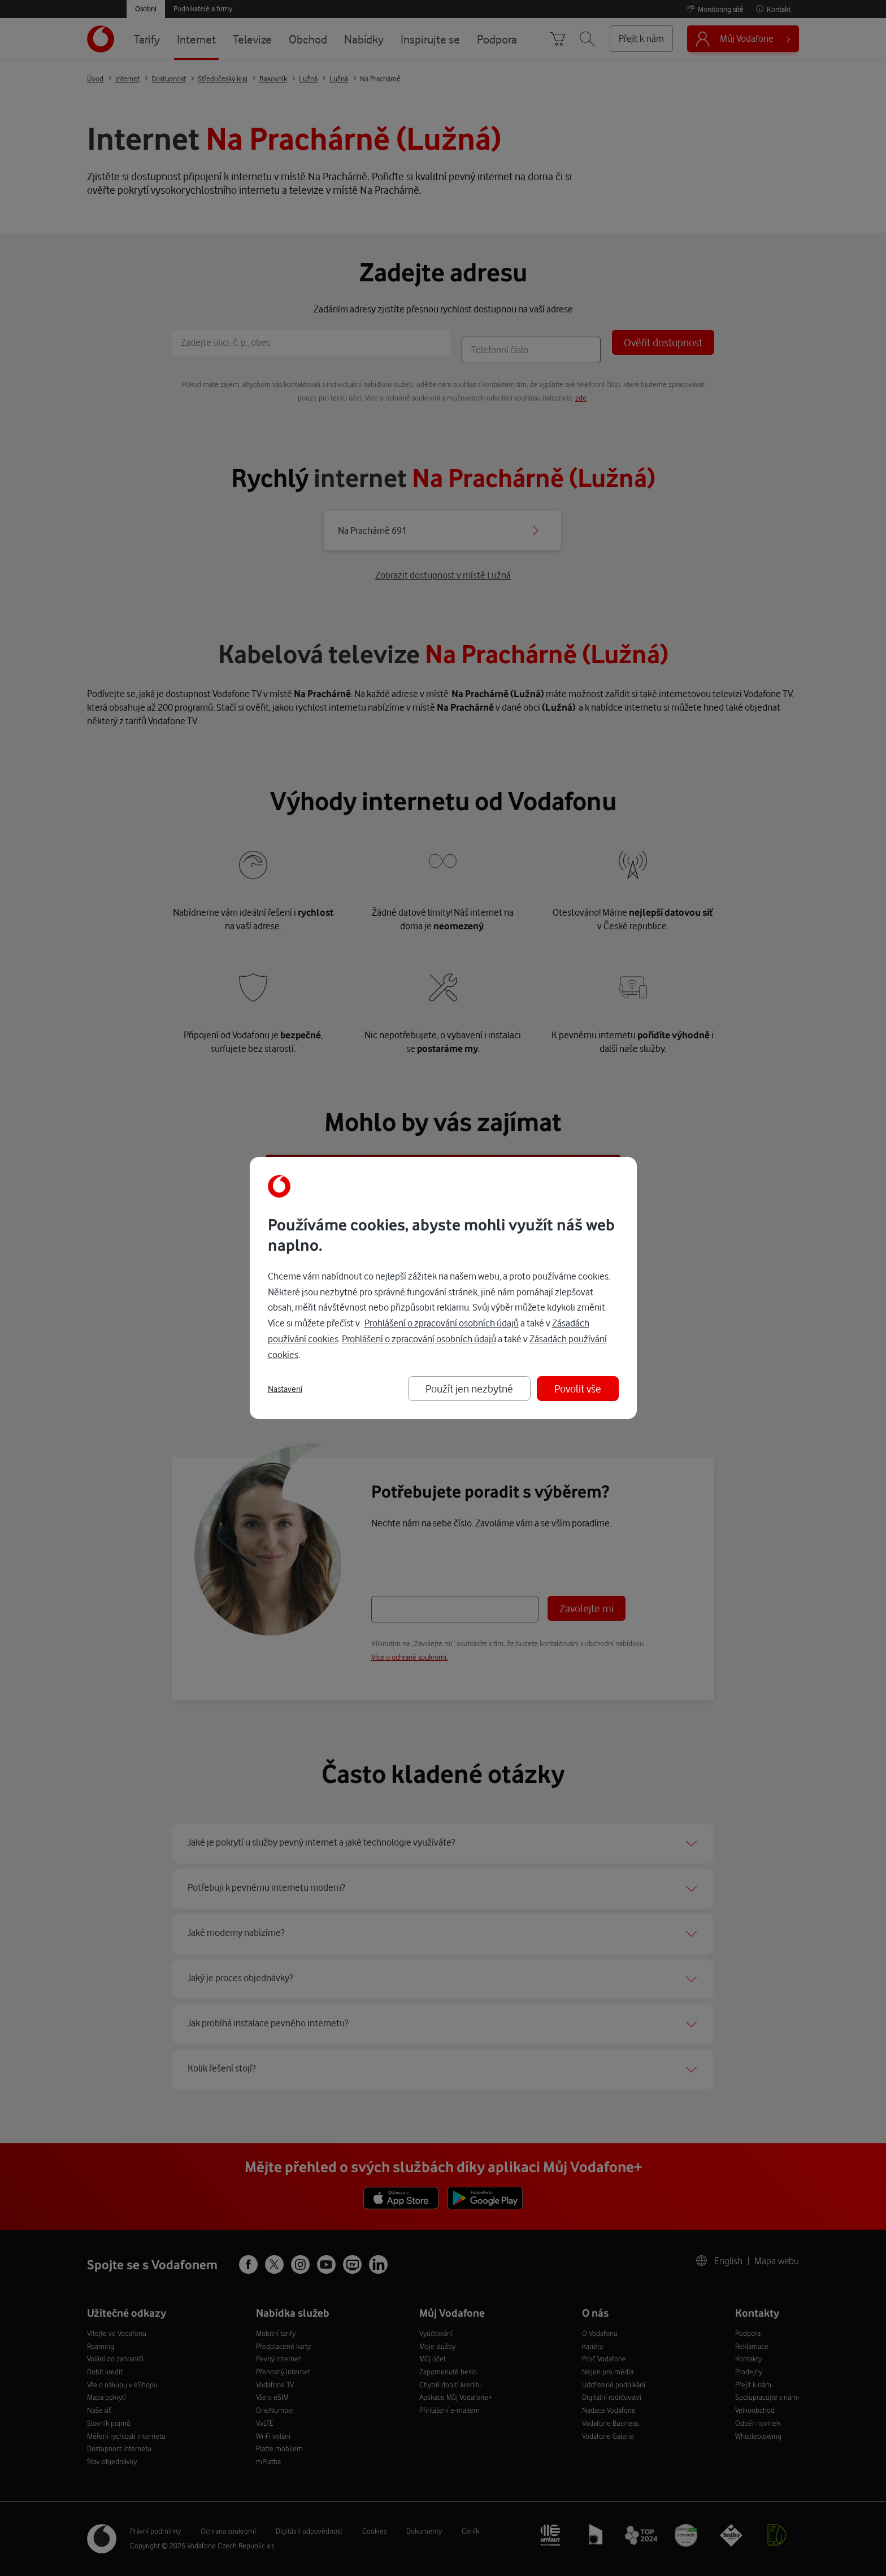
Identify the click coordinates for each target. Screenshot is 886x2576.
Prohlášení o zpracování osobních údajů (441, 1323)
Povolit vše (577, 1388)
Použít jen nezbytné (469, 1388)
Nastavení (285, 1389)
